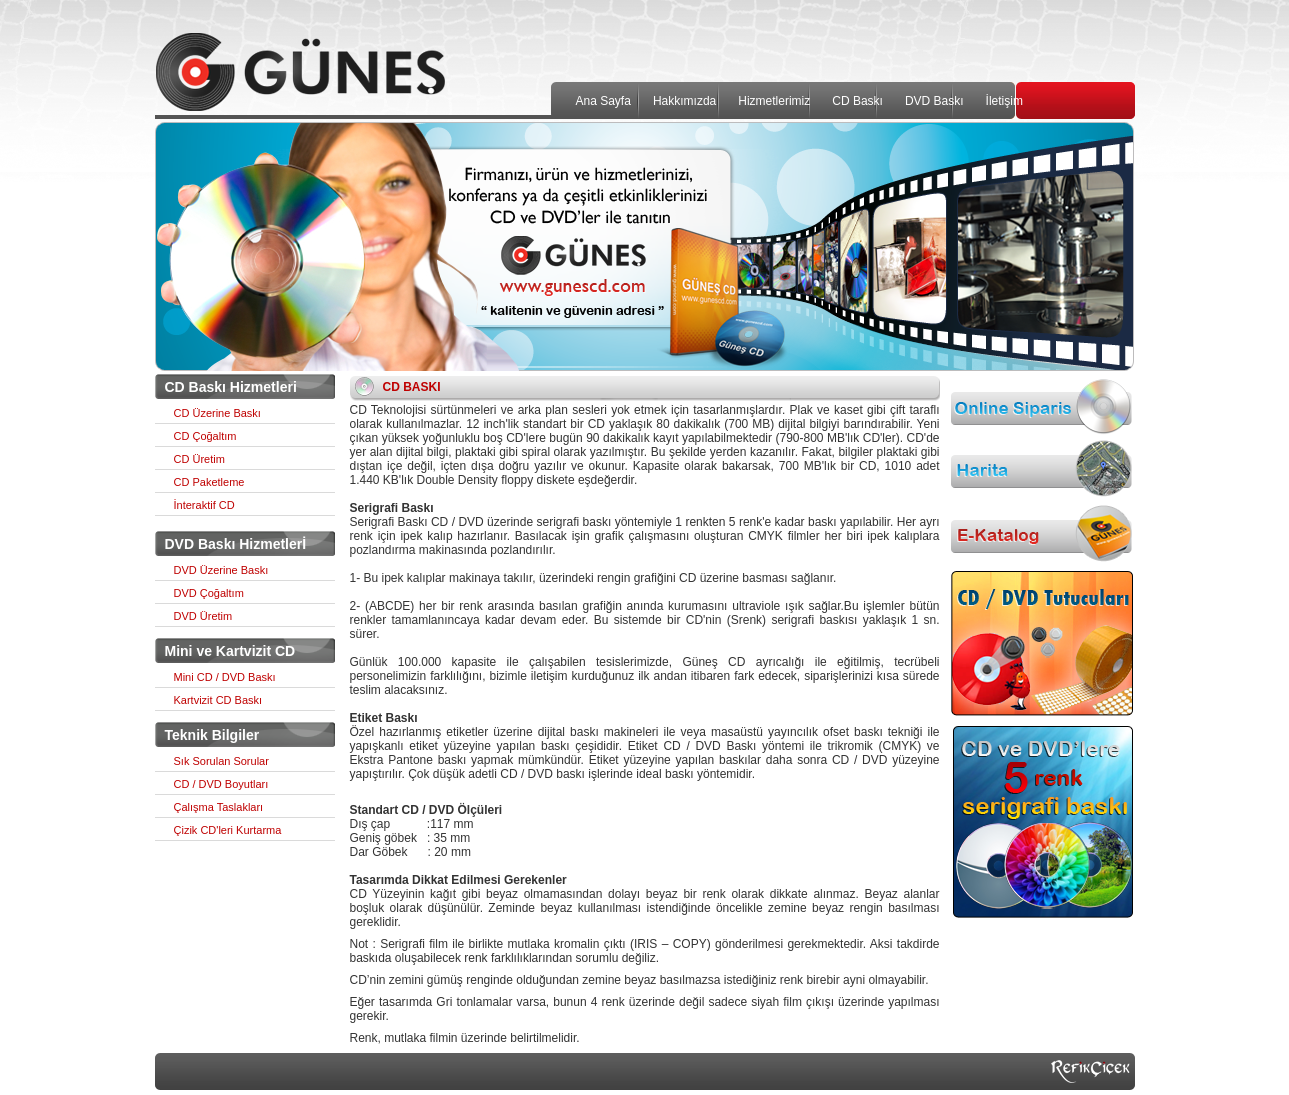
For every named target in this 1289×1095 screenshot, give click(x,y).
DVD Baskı (934, 101)
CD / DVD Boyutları (221, 784)
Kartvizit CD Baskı (218, 700)
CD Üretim (199, 459)
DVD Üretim (203, 616)
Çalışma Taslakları (219, 807)
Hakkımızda (684, 101)
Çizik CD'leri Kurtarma (228, 830)
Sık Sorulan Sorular (221, 761)
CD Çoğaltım (205, 436)
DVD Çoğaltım (209, 593)
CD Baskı (857, 101)
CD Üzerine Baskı (217, 413)
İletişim (1004, 101)
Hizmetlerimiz (774, 101)
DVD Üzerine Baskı (221, 570)
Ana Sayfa (603, 101)
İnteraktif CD (204, 505)
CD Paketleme (209, 482)
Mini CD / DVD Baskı (225, 677)
